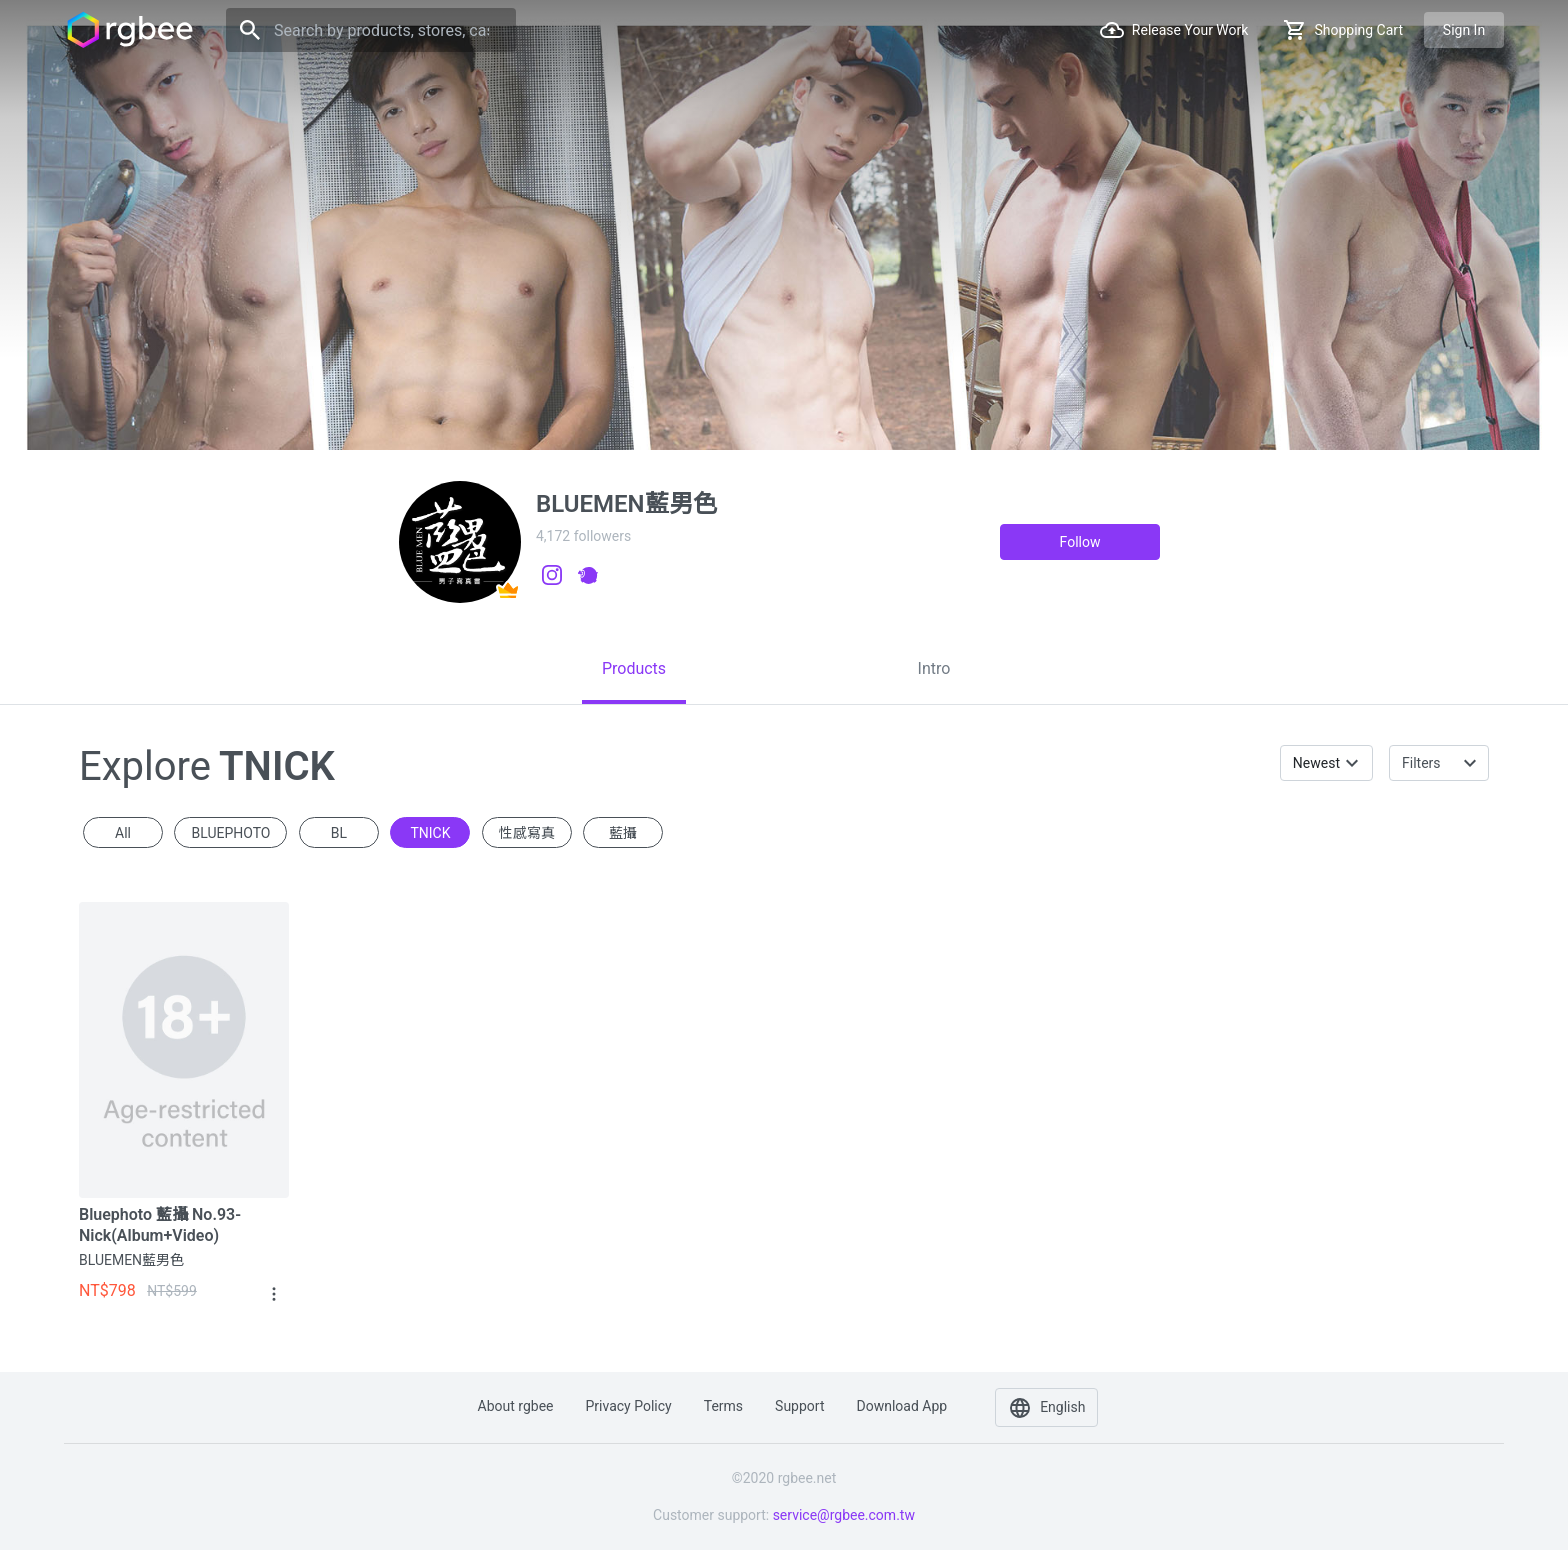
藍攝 (623, 833)
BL (339, 833)
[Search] (371, 30)
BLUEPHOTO (230, 833)
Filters (1421, 763)
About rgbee (516, 1406)
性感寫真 (527, 833)
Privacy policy (629, 1406)
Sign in (1464, 30)
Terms (723, 1406)
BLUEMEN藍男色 (131, 1260)
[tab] (634, 669)
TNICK (430, 833)
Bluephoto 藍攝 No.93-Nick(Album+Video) (160, 1225)
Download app (901, 1406)
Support (799, 1406)
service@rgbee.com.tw (844, 1515)
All (123, 833)
